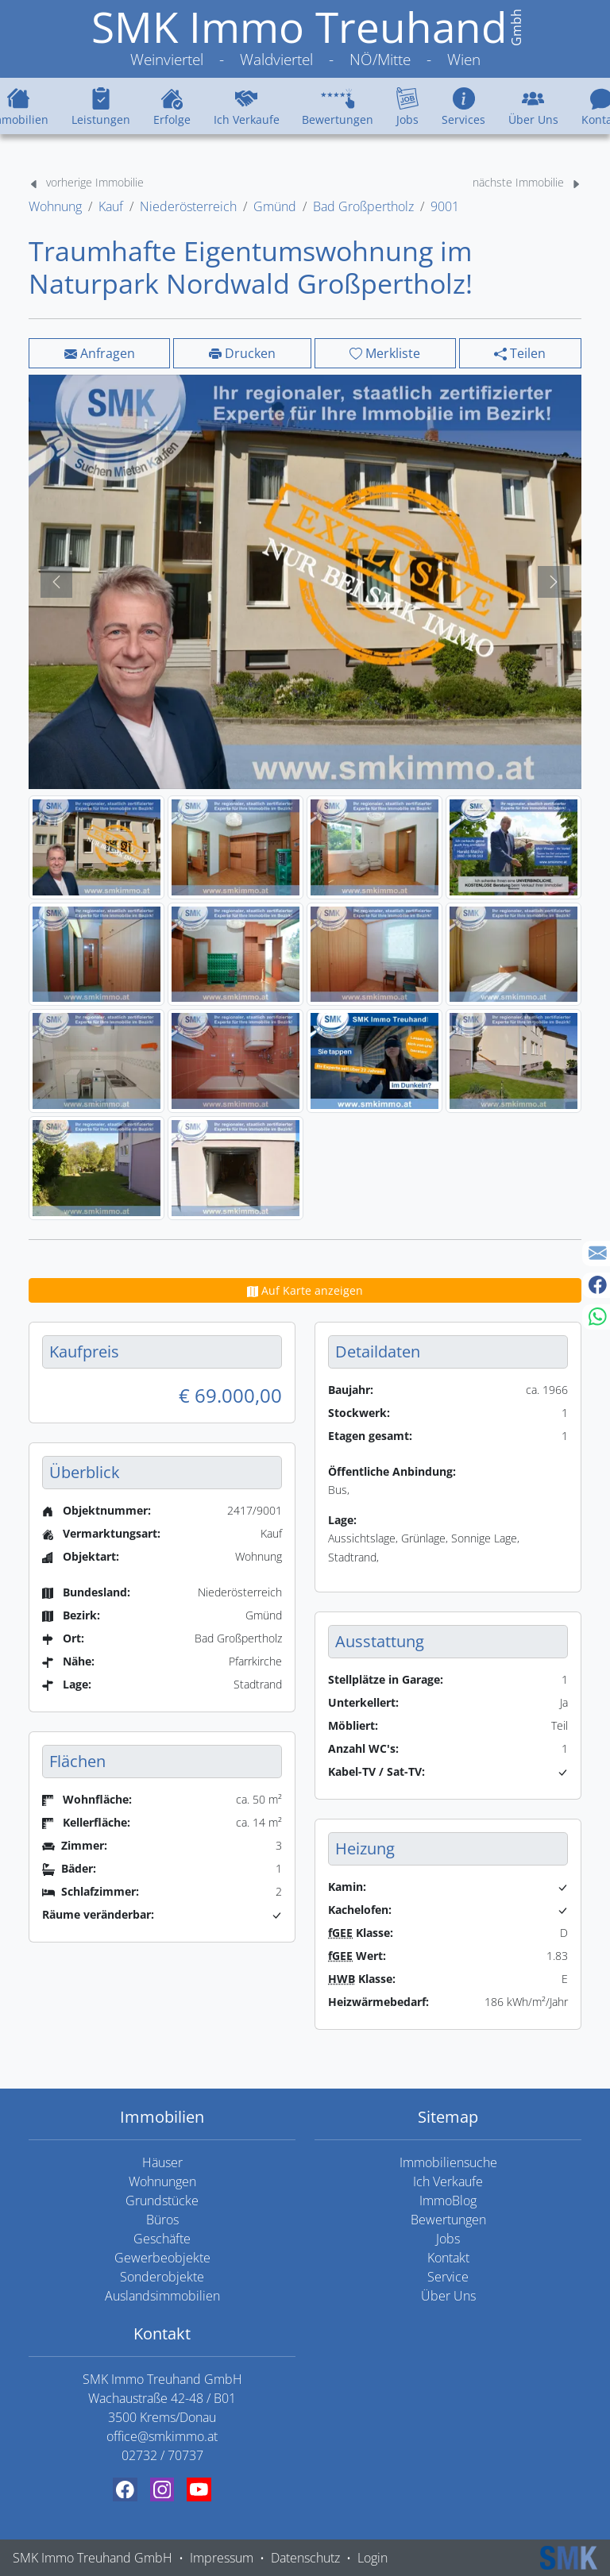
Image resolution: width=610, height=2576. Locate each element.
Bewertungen (337, 105)
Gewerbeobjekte (162, 2257)
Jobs (407, 105)
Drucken (242, 353)
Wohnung (55, 206)
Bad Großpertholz (363, 206)
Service (448, 2276)
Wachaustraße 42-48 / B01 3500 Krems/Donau (162, 2407)
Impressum (221, 2557)
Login (372, 2557)
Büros (162, 2219)
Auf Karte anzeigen (305, 1290)
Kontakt (448, 2257)
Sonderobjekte (162, 2276)
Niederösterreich (188, 206)
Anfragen (99, 353)
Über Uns (533, 105)
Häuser (162, 2162)
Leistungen (100, 105)
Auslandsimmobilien (162, 2296)
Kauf (110, 206)
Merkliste (384, 353)
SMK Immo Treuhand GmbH (92, 2557)
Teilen (520, 353)
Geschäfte (162, 2238)
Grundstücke (162, 2200)
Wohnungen (162, 2181)
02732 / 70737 (162, 2455)
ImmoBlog (448, 2200)
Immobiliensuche (448, 2162)
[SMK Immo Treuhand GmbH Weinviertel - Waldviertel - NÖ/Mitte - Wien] (305, 39)
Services (463, 105)
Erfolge (172, 105)
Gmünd (274, 206)
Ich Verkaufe (247, 105)
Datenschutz (305, 2557)
